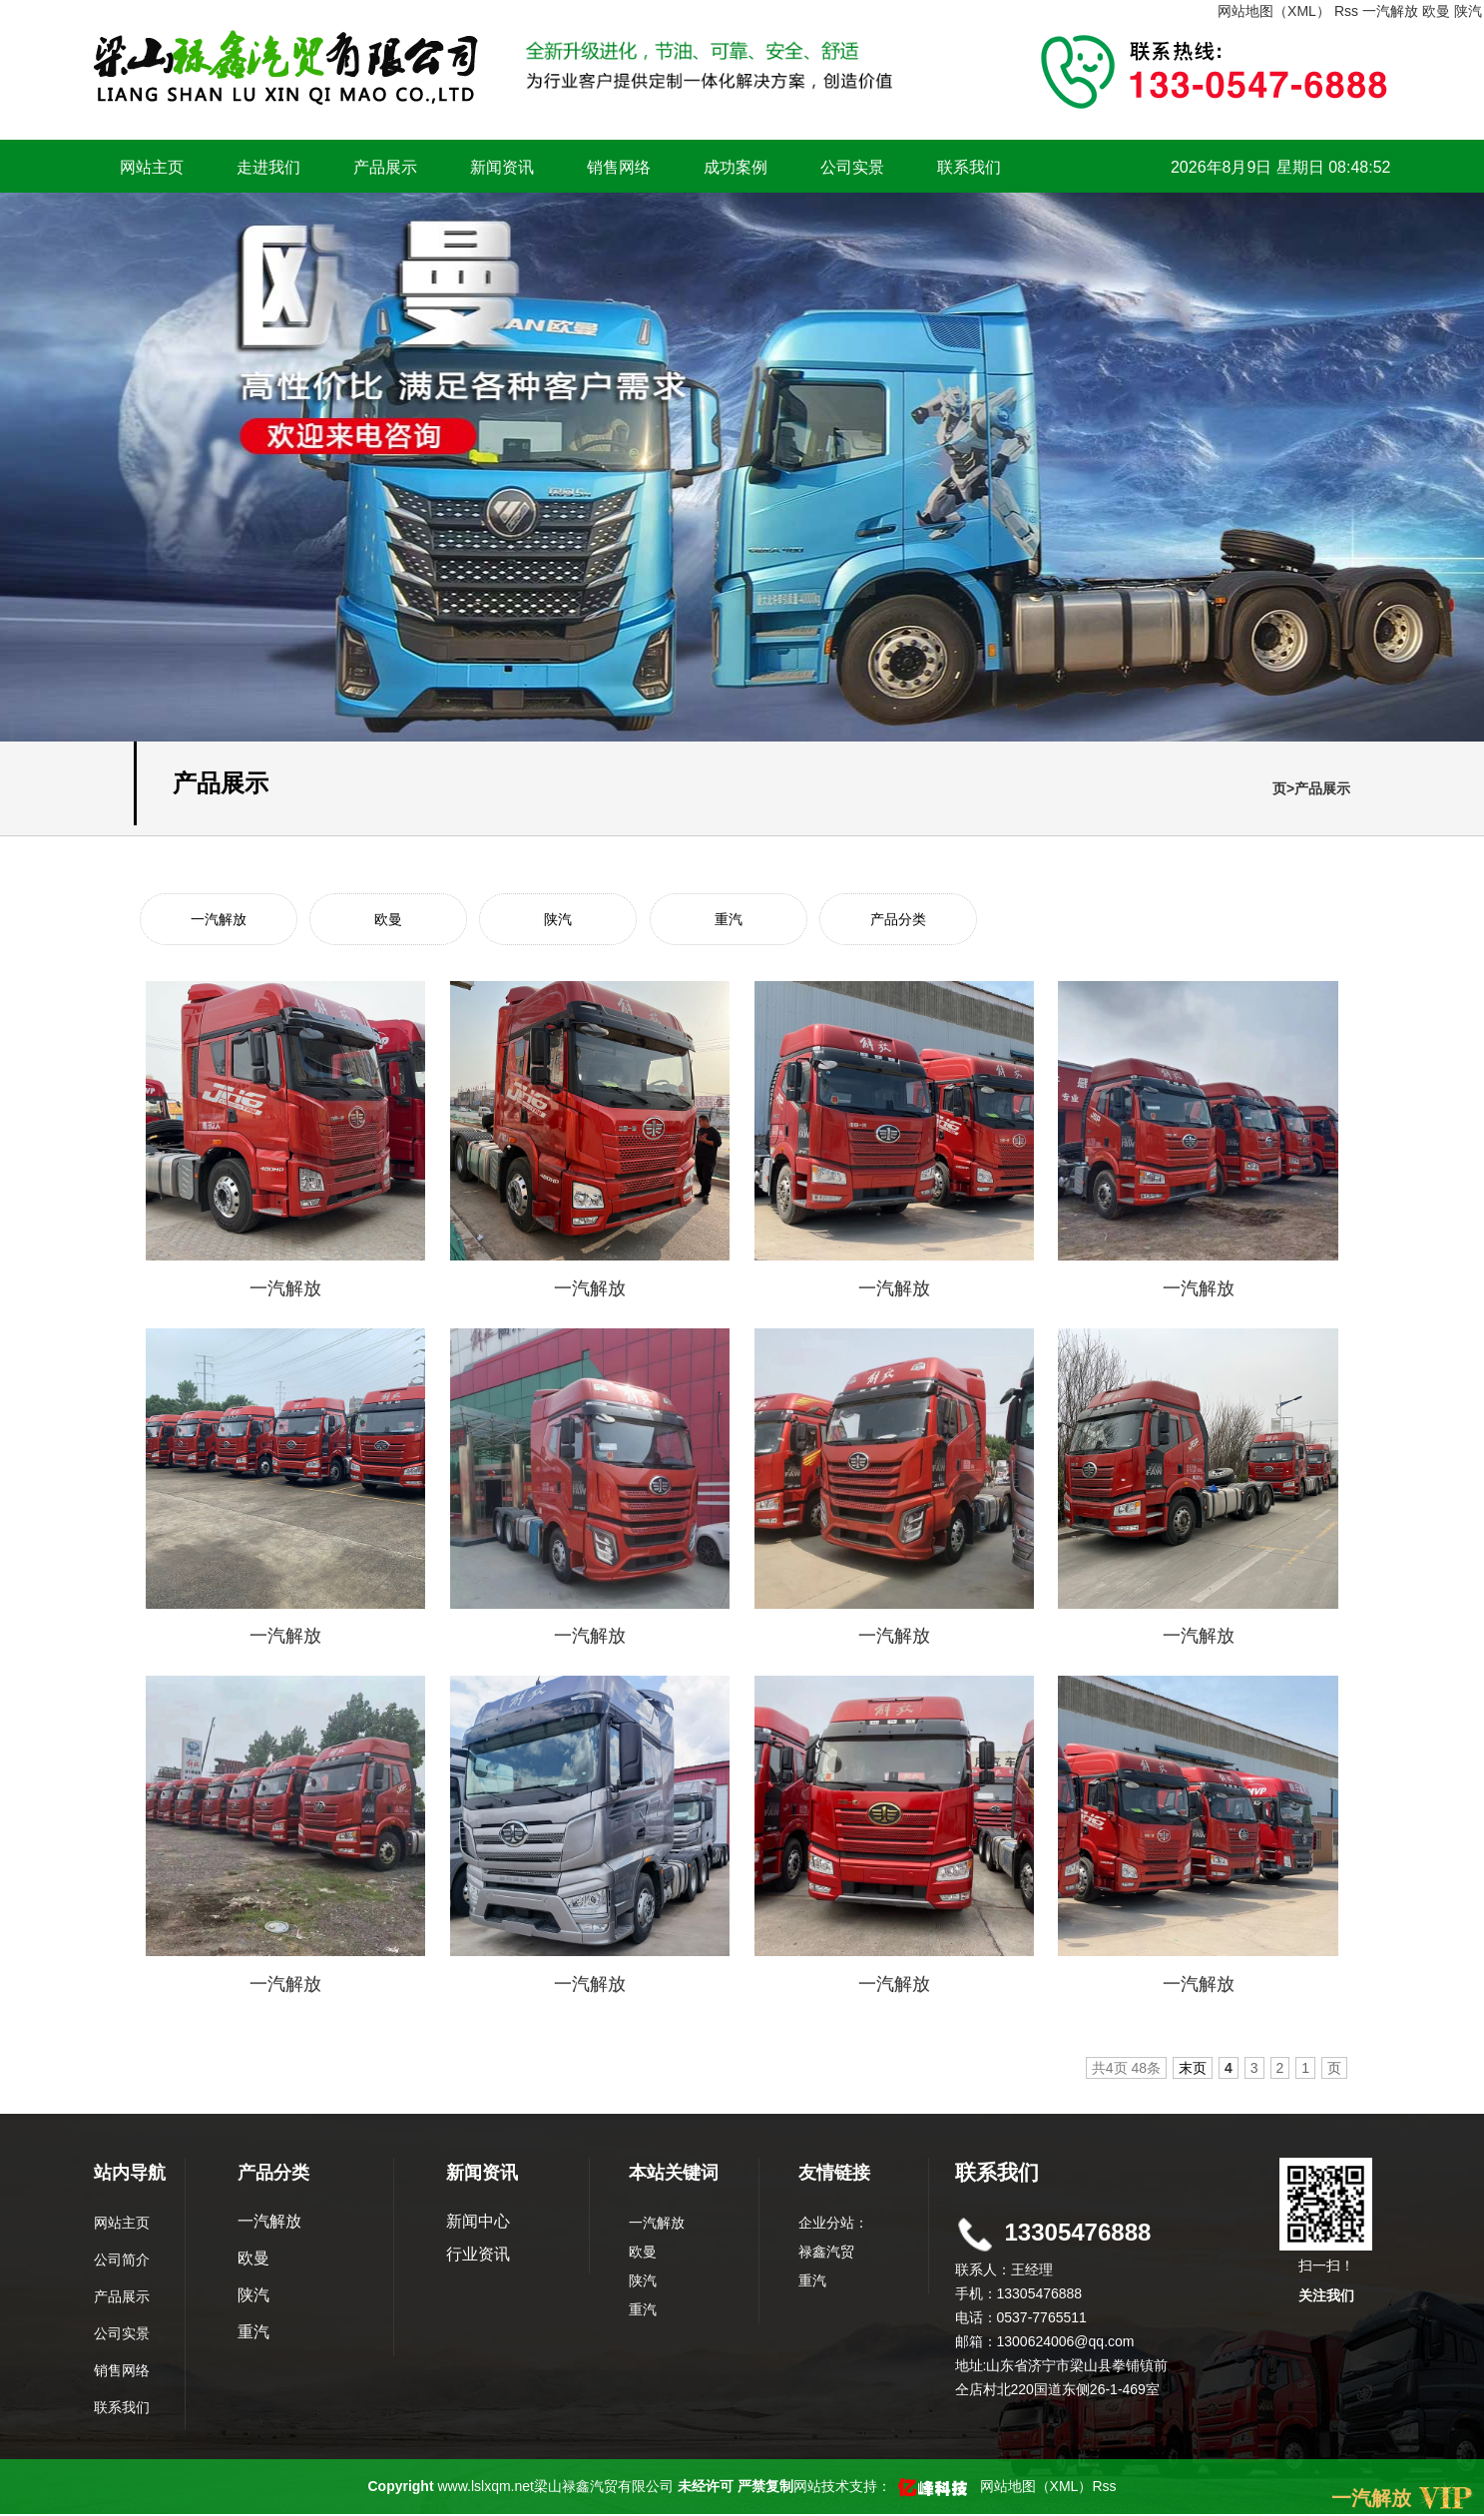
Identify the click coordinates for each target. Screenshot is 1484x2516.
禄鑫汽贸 (826, 2252)
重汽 (728, 919)
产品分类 (898, 919)
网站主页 (152, 167)
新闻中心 (478, 2221)
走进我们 (268, 167)
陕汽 (1468, 11)
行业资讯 (478, 2254)
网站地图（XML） (1274, 11)
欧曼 (1436, 11)
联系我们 (969, 167)
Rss (1346, 11)
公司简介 (122, 2259)
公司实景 (852, 167)
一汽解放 (1390, 11)
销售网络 (619, 167)
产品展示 (385, 167)
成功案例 (735, 167)
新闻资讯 (502, 167)
